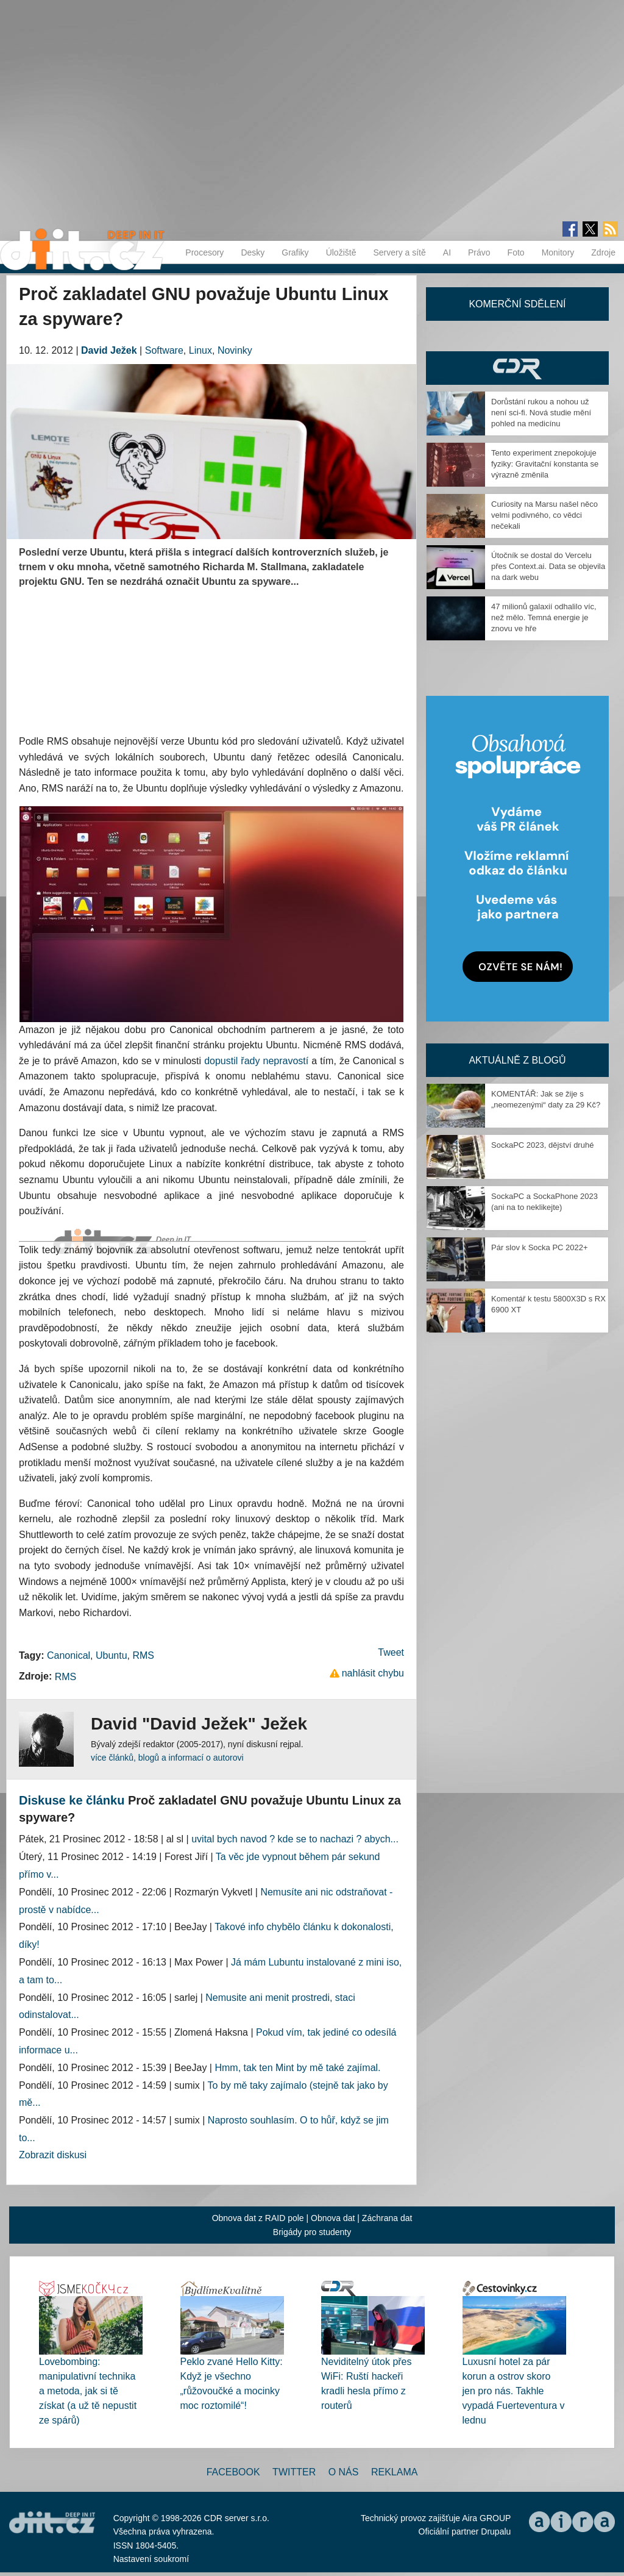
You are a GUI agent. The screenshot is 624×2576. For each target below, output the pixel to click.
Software (164, 350)
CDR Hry (517, 368)
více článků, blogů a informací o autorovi (167, 1757)
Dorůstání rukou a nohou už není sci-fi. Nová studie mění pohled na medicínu (541, 412)
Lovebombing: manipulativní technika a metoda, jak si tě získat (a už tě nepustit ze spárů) (87, 2390)
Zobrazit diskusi (53, 2155)
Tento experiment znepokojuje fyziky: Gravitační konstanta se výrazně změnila (544, 463)
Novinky (235, 350)
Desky (252, 252)
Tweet (391, 1652)
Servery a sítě (399, 252)
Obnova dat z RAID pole (258, 2218)
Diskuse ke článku (71, 1800)
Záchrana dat (387, 2218)
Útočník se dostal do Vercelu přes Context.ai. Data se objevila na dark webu (548, 566)
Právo (479, 252)
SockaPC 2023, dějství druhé (542, 1145)
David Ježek (109, 350)
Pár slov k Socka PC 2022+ (539, 1247)
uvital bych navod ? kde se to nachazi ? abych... (295, 1839)
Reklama (394, 2472)
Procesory (204, 252)
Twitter (294, 2472)
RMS (143, 1655)
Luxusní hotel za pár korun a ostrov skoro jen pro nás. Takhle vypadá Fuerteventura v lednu (514, 2390)
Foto (516, 252)
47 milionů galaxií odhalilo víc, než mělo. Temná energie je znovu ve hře (544, 617)
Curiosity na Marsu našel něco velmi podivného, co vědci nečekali (544, 515)
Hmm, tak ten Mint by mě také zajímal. (297, 2068)
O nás (343, 2472)
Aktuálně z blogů (517, 1060)
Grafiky (295, 252)
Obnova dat (333, 2218)
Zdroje (603, 252)
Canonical (68, 1655)
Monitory (558, 252)
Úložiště (341, 252)
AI (447, 252)
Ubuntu (111, 1655)
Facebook (233, 2472)
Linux (200, 350)
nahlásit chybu (373, 1673)
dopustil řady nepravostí (256, 1061)
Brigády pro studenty (312, 2232)
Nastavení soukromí (151, 2559)
